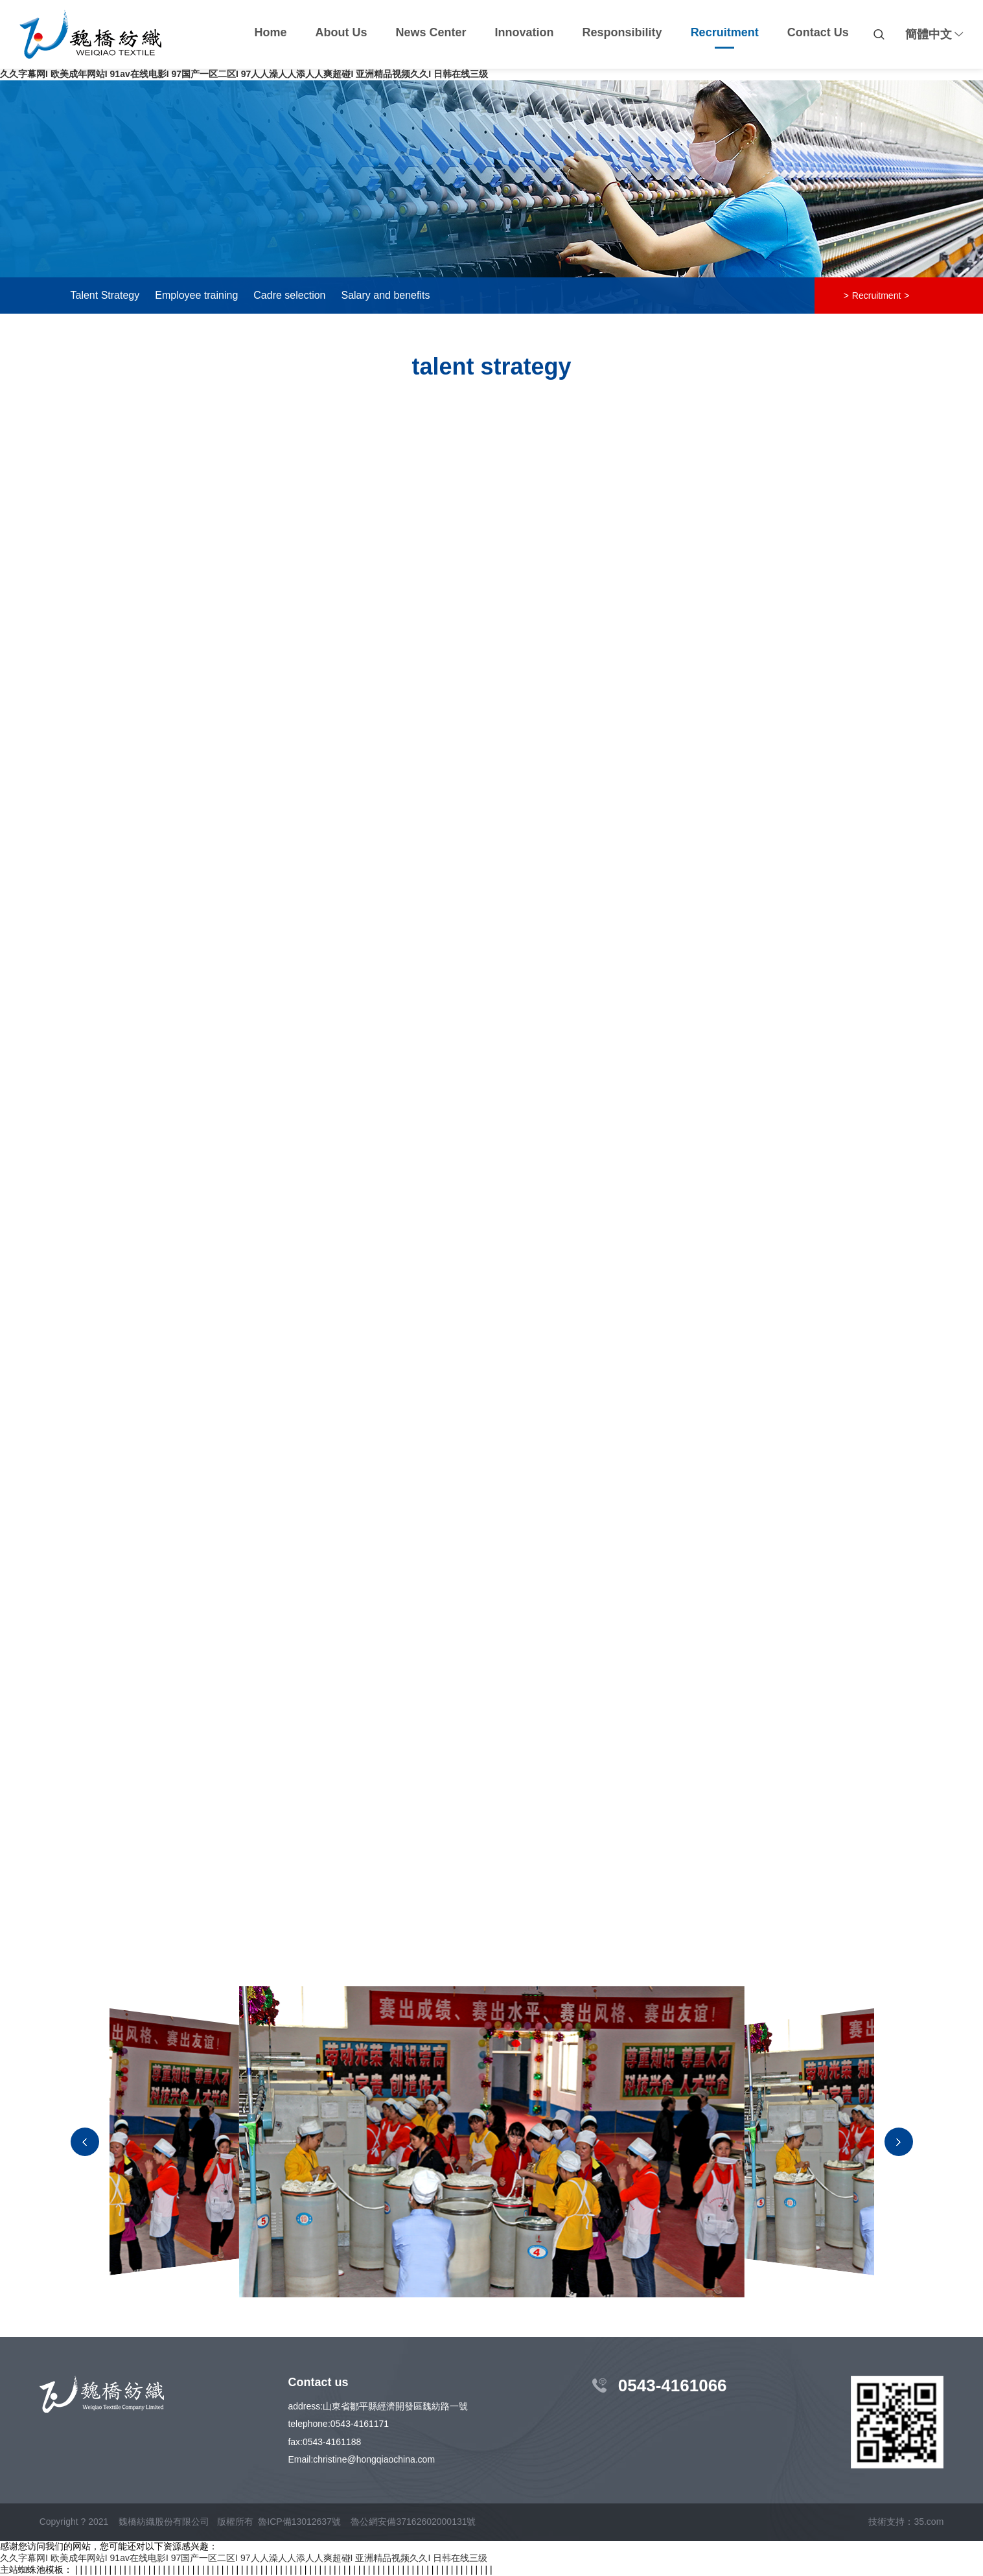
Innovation (524, 32)
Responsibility (622, 32)
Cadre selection (289, 295)
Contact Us (818, 32)
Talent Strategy (105, 295)
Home (271, 32)
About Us (341, 32)
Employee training (196, 295)
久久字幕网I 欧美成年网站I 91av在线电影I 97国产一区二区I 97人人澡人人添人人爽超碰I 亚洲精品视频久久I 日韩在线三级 (244, 74)
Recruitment (725, 32)
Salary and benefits (385, 295)
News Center (431, 32)
